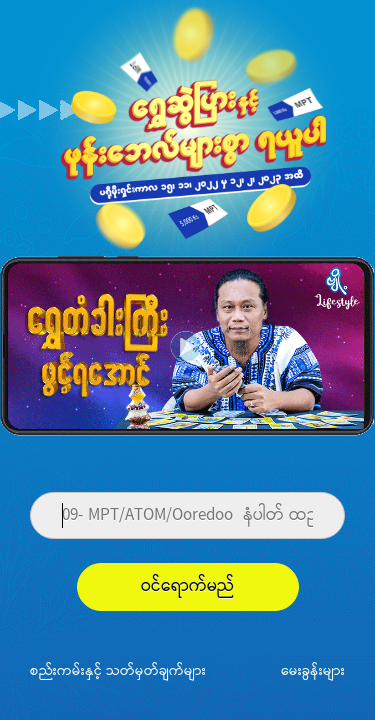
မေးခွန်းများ (313, 670)
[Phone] (187, 516)
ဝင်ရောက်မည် (188, 586)
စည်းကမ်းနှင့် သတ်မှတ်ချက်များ (118, 670)
